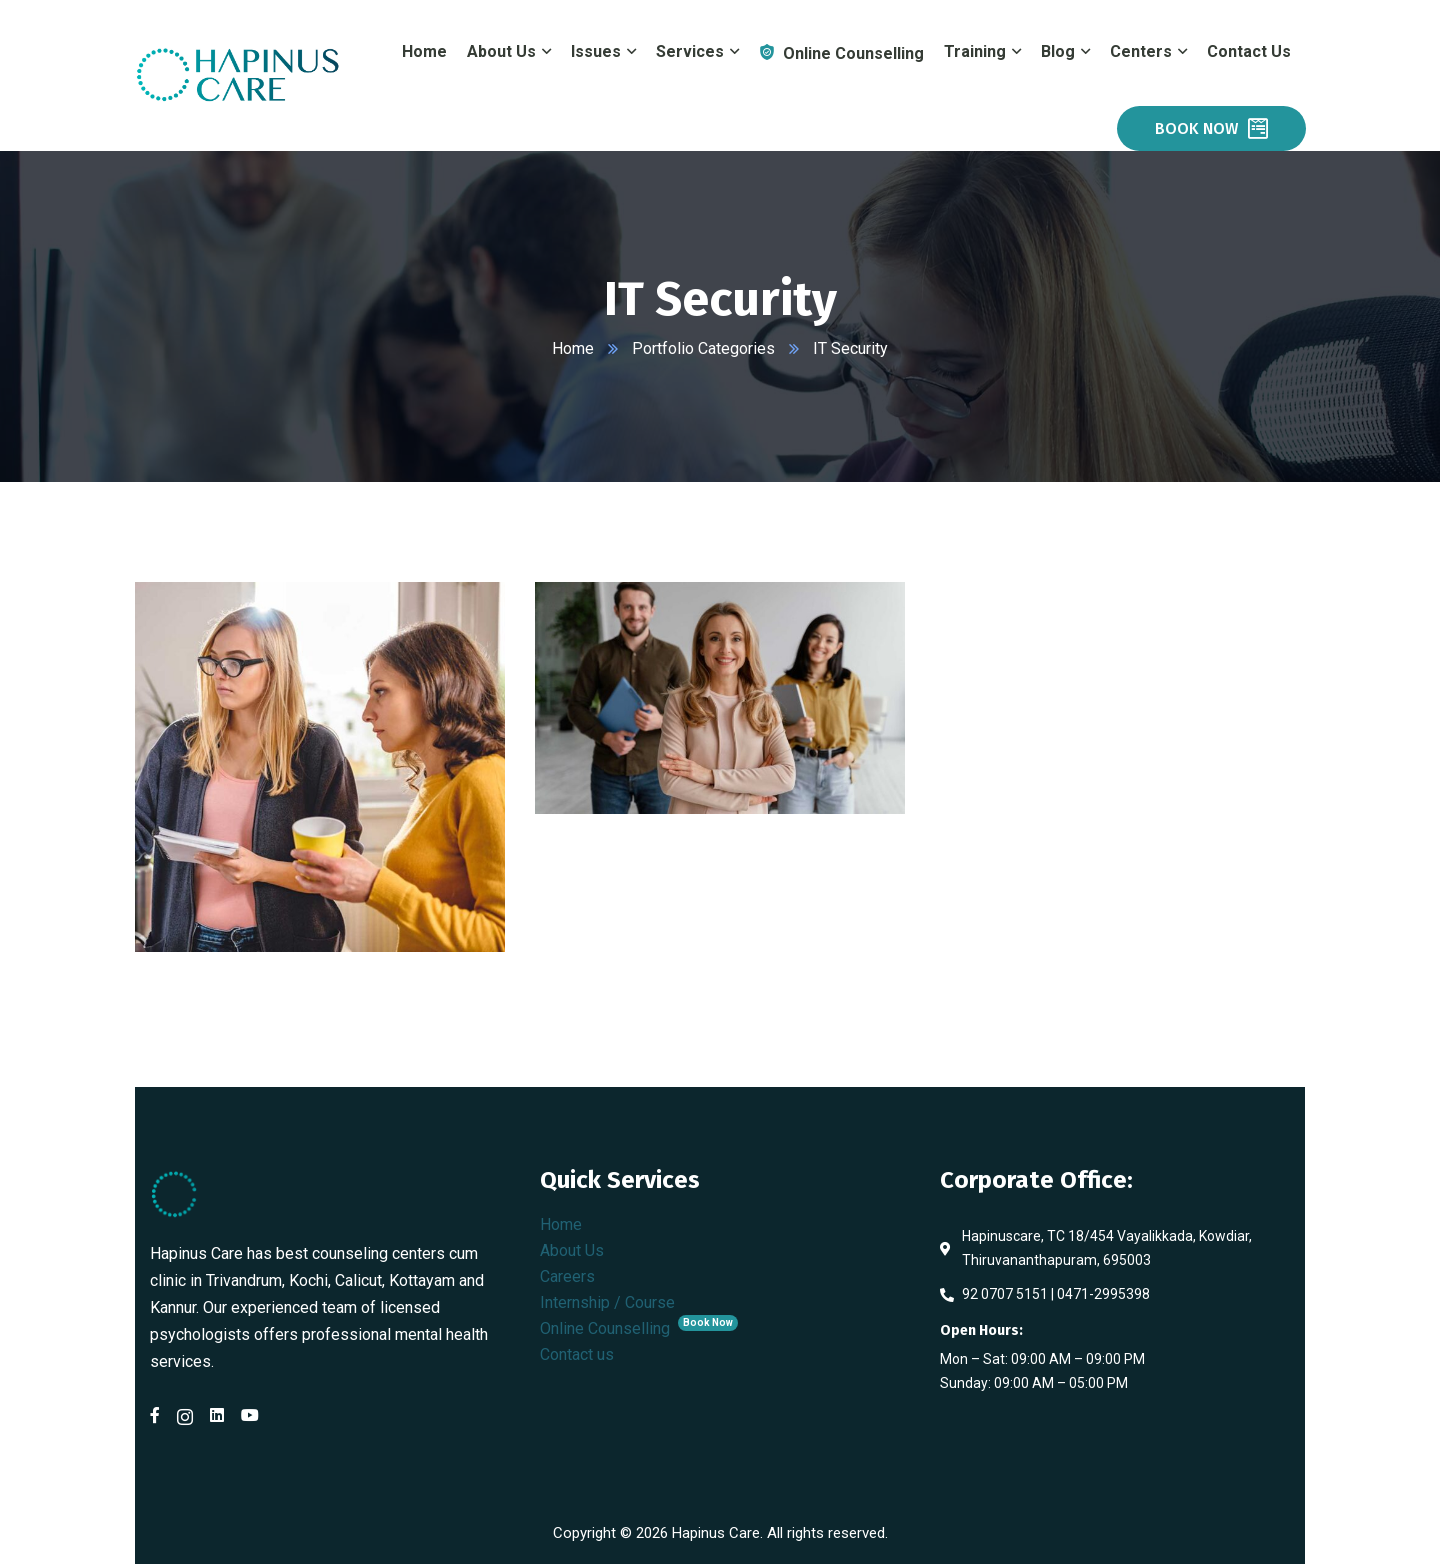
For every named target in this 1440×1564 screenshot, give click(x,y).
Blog (1058, 51)
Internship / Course (607, 1302)
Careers (567, 1276)
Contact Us (1249, 51)
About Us (572, 1250)
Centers (1141, 51)
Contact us (577, 1354)
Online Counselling (639, 1328)
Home (573, 348)
